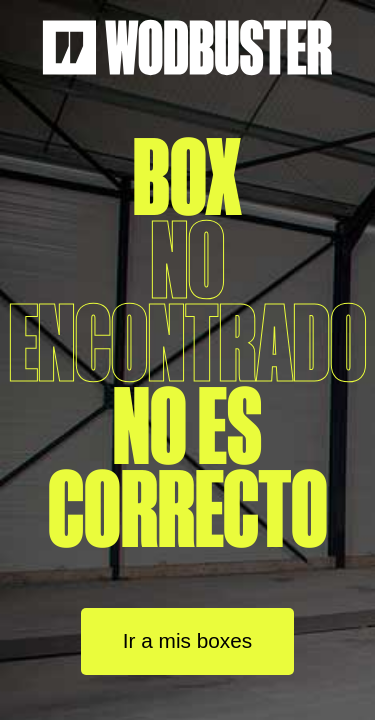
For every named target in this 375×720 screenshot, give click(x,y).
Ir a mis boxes (187, 640)
